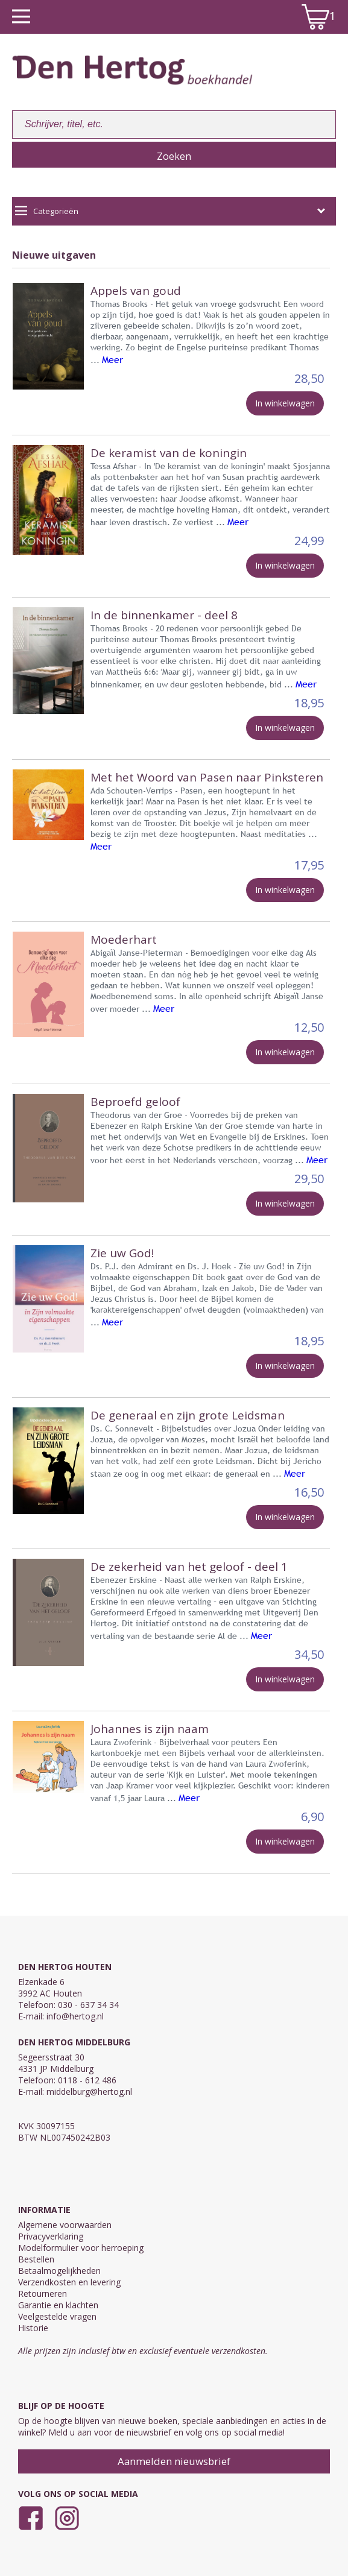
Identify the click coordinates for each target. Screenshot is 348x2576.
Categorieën (170, 211)
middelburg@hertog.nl (89, 2091)
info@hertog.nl (75, 2016)
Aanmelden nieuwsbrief (174, 2461)
